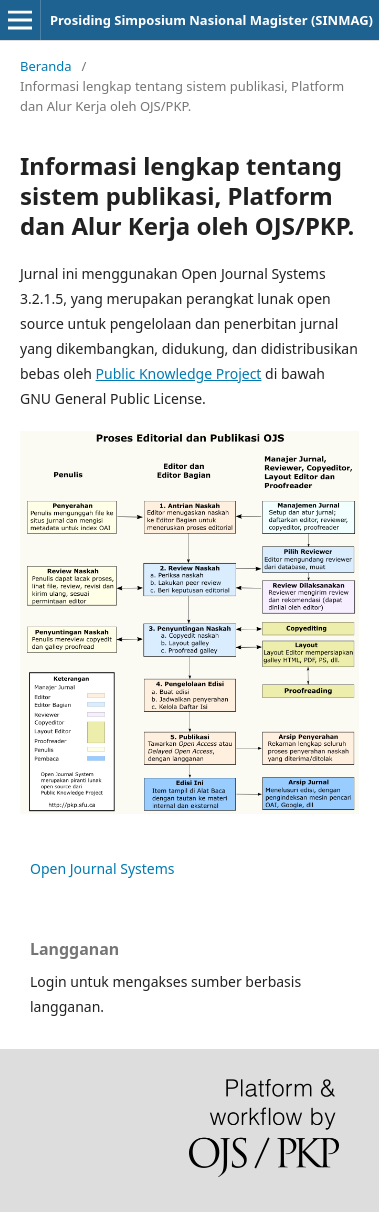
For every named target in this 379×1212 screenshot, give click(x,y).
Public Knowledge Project (179, 373)
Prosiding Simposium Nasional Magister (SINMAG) (211, 20)
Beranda (46, 66)
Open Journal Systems (102, 868)
